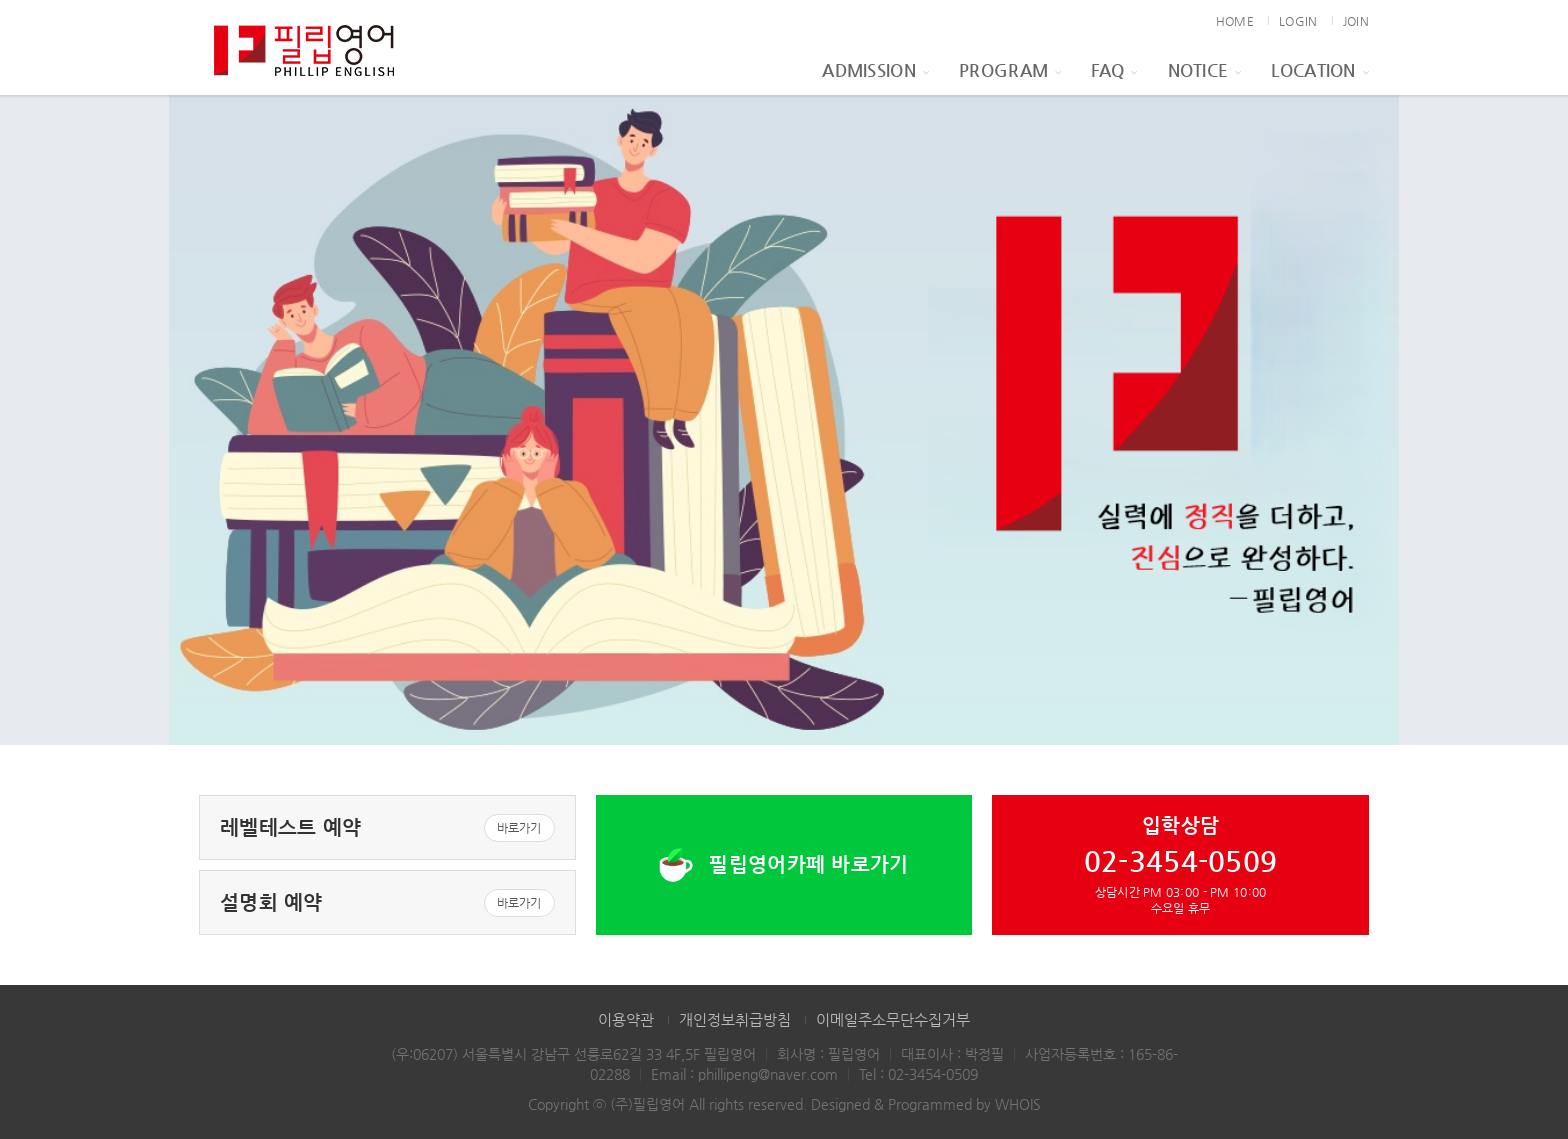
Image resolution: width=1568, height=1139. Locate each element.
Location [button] (1320, 70)
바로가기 (519, 828)
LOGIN (1298, 21)
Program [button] (1010, 70)
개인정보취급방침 (735, 1019)
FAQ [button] (1114, 70)
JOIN (1356, 21)
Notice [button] (1205, 70)
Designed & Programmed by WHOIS (926, 1104)
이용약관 (626, 1019)
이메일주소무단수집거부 (893, 1019)
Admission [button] (875, 70)
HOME (1235, 21)
